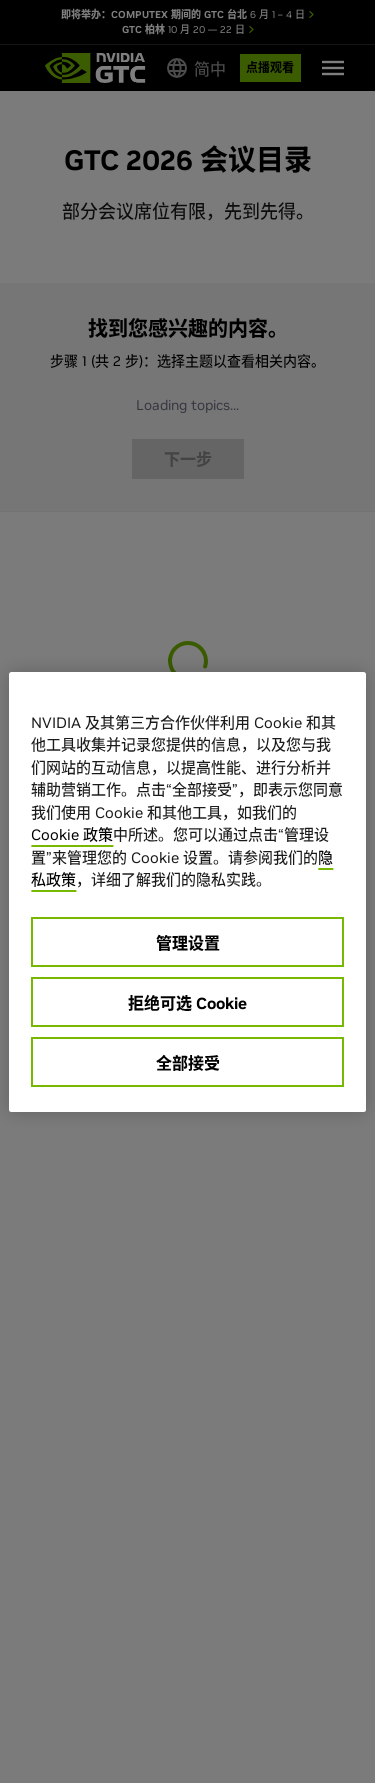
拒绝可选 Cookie (187, 1003)
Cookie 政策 (72, 834)
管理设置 (188, 943)
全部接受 (188, 1063)
